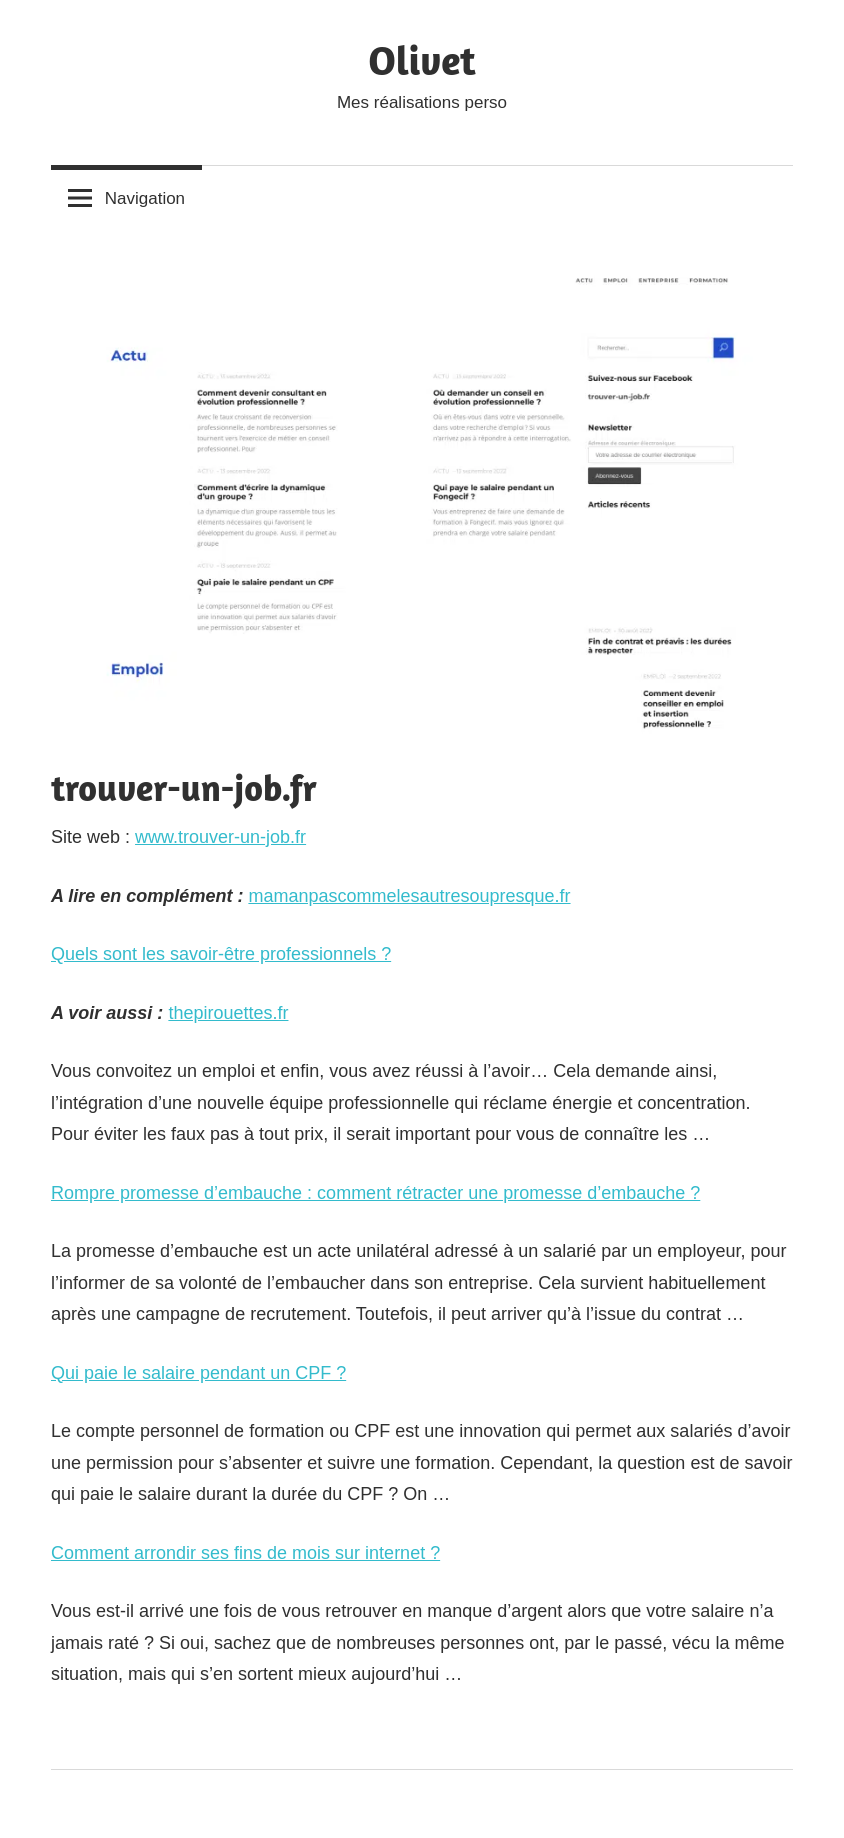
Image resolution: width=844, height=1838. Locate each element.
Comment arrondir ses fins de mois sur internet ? (245, 1553)
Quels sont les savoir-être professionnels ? (221, 954)
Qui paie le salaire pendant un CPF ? (198, 1373)
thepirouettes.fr (228, 1013)
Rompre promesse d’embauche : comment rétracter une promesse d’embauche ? (375, 1193)
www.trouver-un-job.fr (220, 837)
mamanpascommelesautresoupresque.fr (409, 896)
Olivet (421, 60)
